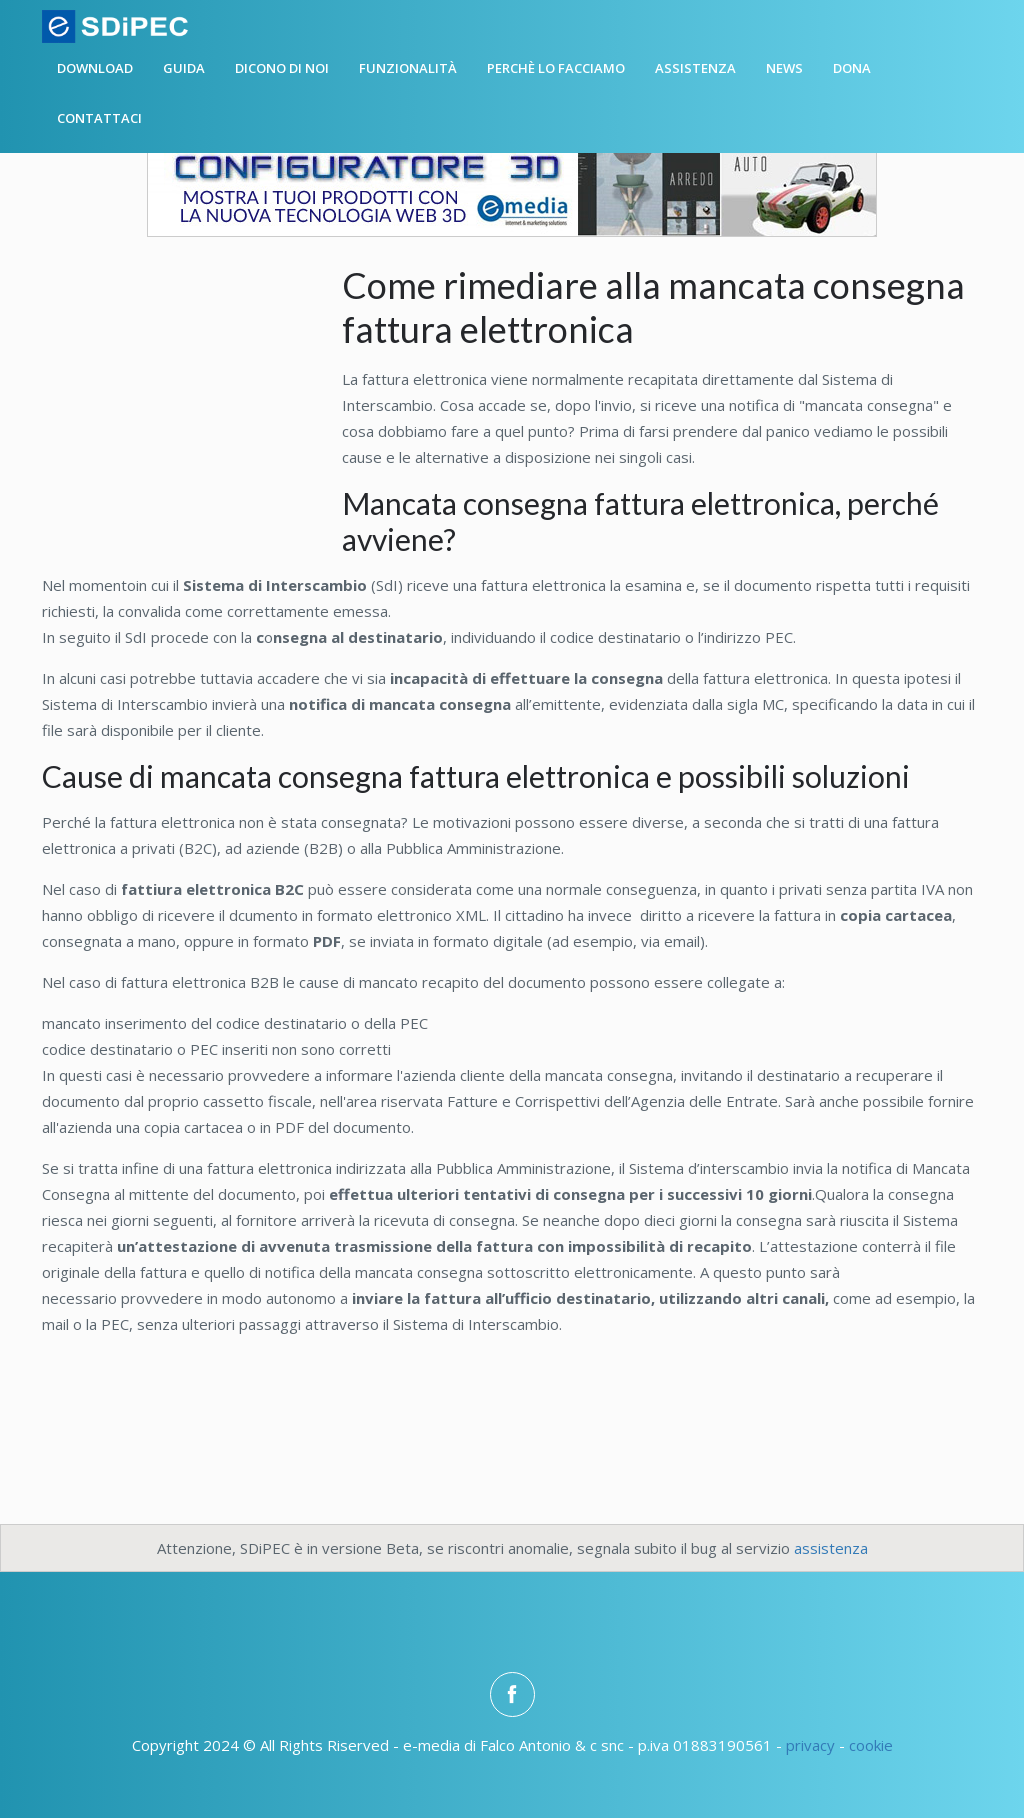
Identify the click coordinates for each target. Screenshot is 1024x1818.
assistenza (831, 1548)
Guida (184, 68)
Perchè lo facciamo (556, 68)
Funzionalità (408, 68)
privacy (810, 1745)
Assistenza (695, 68)
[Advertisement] (192, 398)
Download (95, 68)
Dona (852, 68)
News (784, 68)
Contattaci (99, 118)
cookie (871, 1745)
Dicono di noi (282, 68)
